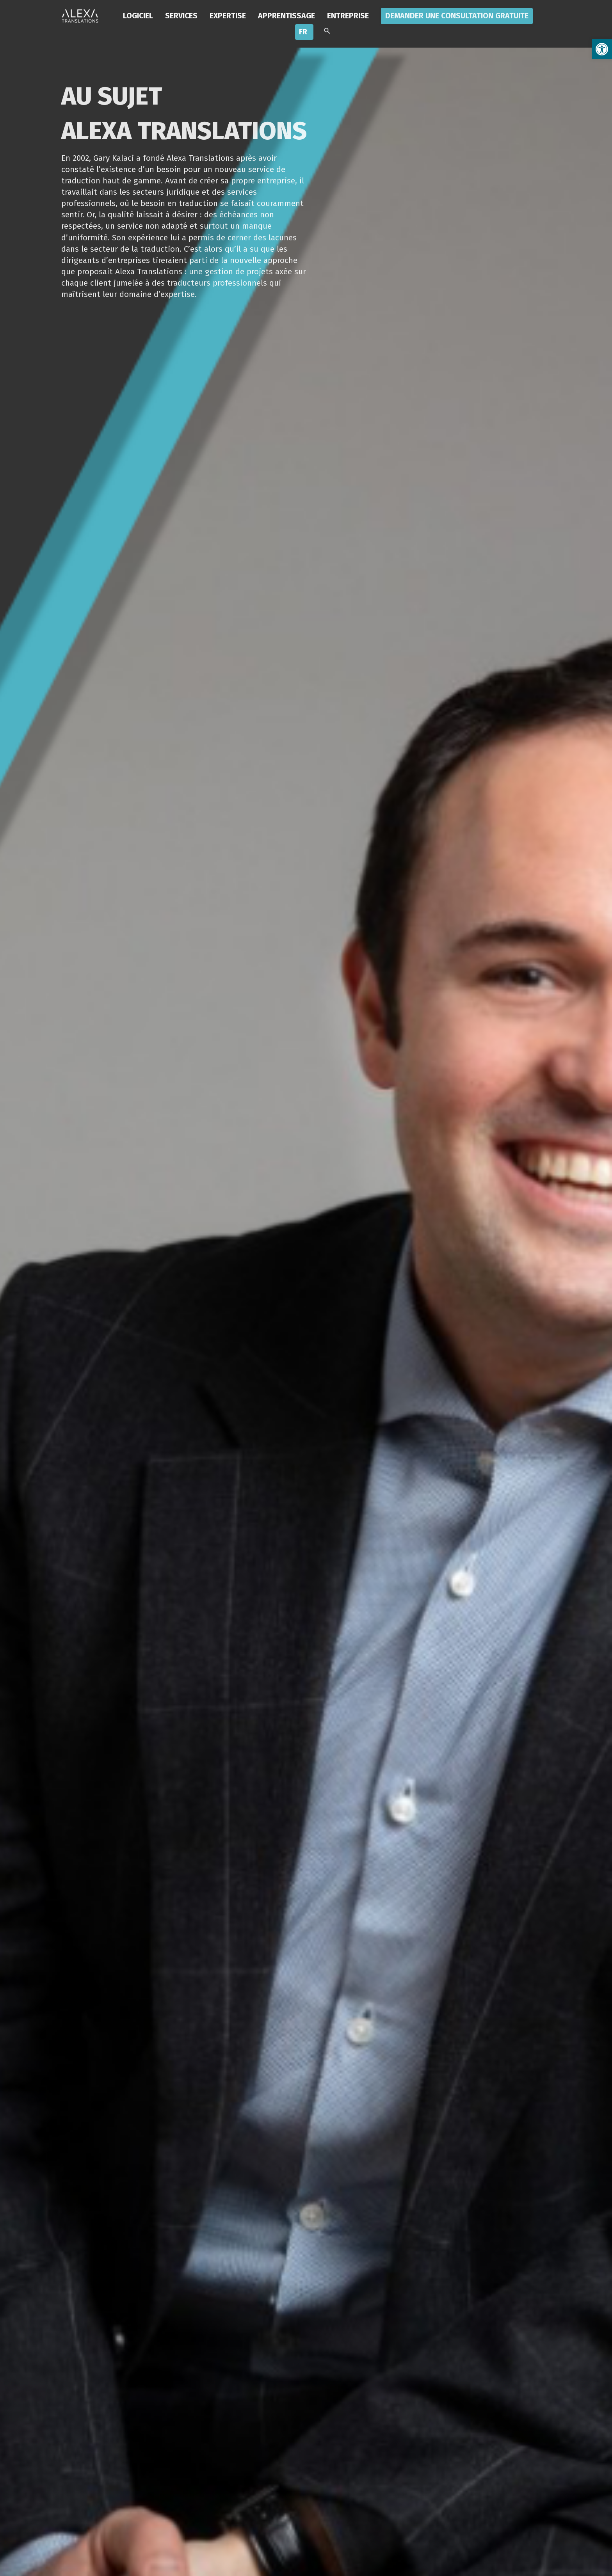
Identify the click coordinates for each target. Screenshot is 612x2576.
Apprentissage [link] (286, 15)
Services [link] (181, 15)
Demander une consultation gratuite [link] (456, 15)
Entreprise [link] (348, 15)
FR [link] (303, 31)
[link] (602, 49)
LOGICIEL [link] (138, 15)
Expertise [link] (228, 15)
